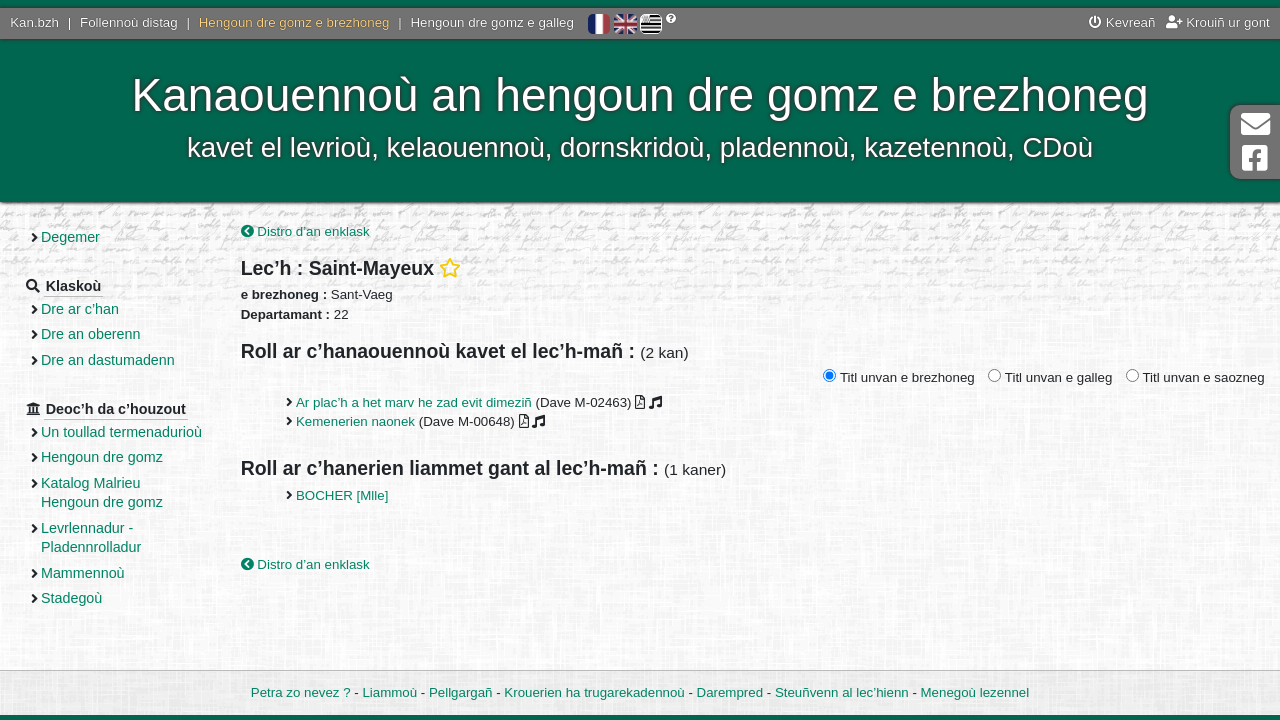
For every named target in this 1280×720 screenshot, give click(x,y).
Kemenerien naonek (355, 421)
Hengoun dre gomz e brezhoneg (294, 22)
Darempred (730, 692)
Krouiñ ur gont (1218, 22)
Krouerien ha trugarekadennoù (594, 692)
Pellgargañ (461, 692)
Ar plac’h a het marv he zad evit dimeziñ (414, 402)
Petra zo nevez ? (301, 692)
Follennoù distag (129, 22)
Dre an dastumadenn (108, 360)
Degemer (70, 237)
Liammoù (389, 692)
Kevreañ (1122, 22)
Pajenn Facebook (1255, 158)
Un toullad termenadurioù (121, 432)
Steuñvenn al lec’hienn (842, 692)
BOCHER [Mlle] (342, 495)
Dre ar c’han (80, 309)
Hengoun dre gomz (102, 457)
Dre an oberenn (91, 334)
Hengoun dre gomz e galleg (492, 22)
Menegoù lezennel (975, 692)
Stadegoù (71, 598)
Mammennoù (83, 573)
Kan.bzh (34, 22)
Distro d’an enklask (305, 231)
